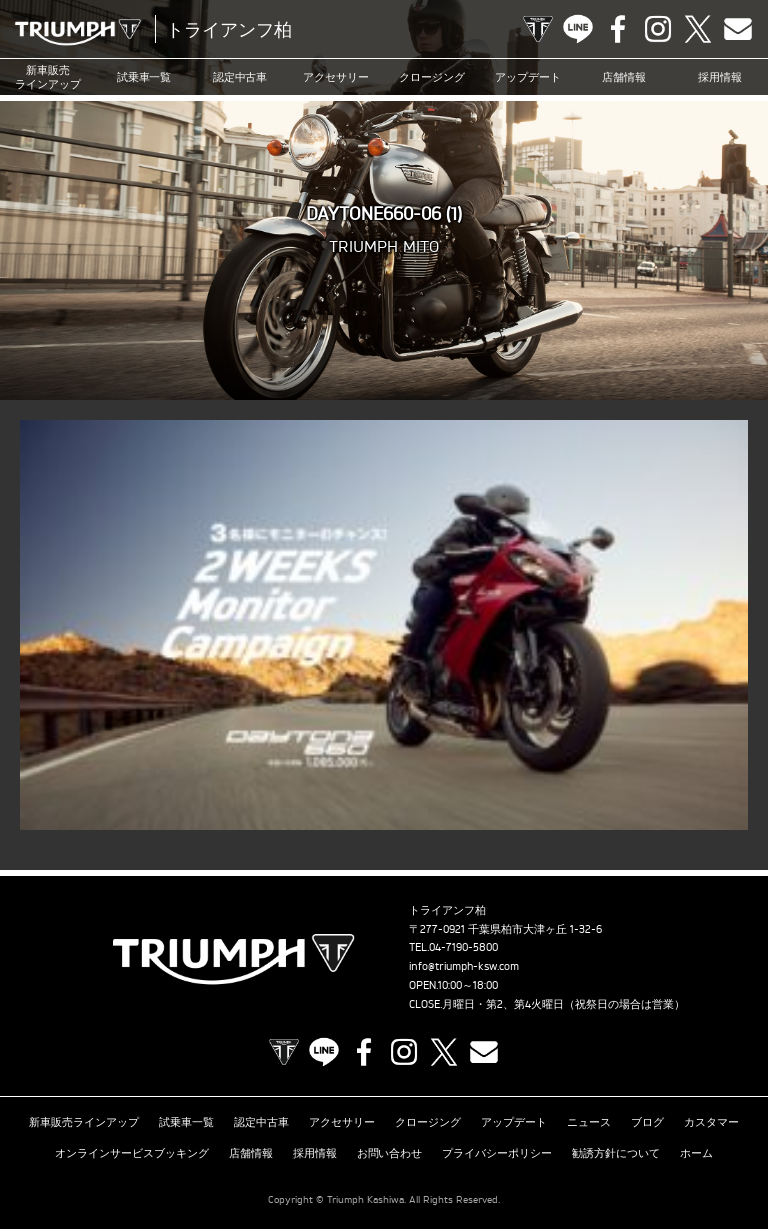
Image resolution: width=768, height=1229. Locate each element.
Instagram (658, 29)
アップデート (528, 77)
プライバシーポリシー (497, 1153)
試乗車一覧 (144, 77)
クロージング (432, 77)
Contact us (738, 29)
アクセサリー (336, 77)
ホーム (696, 1153)
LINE (578, 29)
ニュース (589, 1122)
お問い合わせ (390, 1153)
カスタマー (711, 1122)
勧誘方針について (616, 1153)
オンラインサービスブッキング (132, 1153)
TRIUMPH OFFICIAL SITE (538, 29)
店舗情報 (624, 77)
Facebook (618, 29)
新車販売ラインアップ (84, 1122)
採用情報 (720, 77)
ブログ (647, 1122)
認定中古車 (240, 77)
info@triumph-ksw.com (464, 966)
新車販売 (48, 77)
